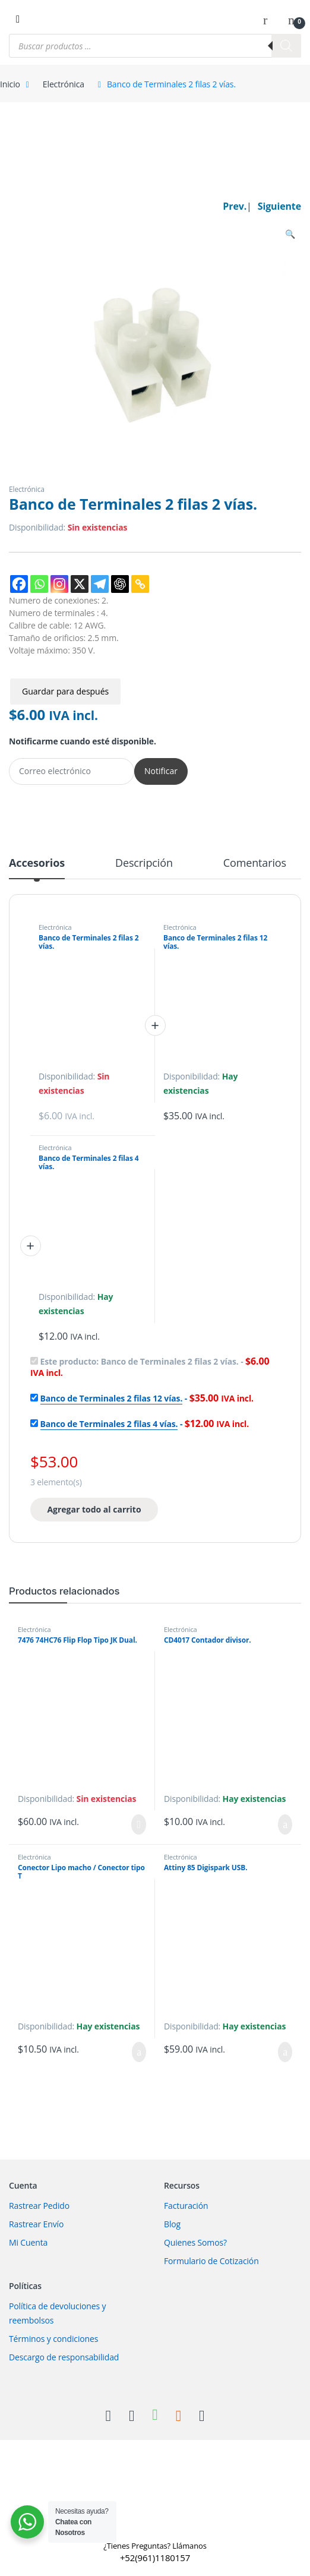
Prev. (234, 206)
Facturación (186, 2205)
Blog (172, 2224)
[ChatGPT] (120, 584)
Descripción (144, 863)
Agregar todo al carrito (94, 1509)
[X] (79, 584)
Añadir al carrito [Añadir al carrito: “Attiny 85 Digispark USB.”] (285, 2052)
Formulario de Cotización (211, 2260)
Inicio (10, 84)
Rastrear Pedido (39, 2205)
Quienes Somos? (195, 2242)
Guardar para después (65, 691)
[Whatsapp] (39, 584)
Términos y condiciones (53, 2338)
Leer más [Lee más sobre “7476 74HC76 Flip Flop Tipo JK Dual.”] (138, 1824)
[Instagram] (59, 584)
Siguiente (279, 206)
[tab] (37, 868)
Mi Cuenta (28, 2242)
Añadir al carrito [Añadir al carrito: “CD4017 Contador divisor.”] (285, 1824)
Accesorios (37, 863)
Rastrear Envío (36, 2224)
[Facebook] (19, 584)
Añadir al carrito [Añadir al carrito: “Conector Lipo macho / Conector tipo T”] (139, 2052)
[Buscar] (286, 46)
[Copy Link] (140, 584)
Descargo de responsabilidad (64, 2357)
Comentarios (254, 863)
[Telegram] (100, 584)
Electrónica (63, 84)
